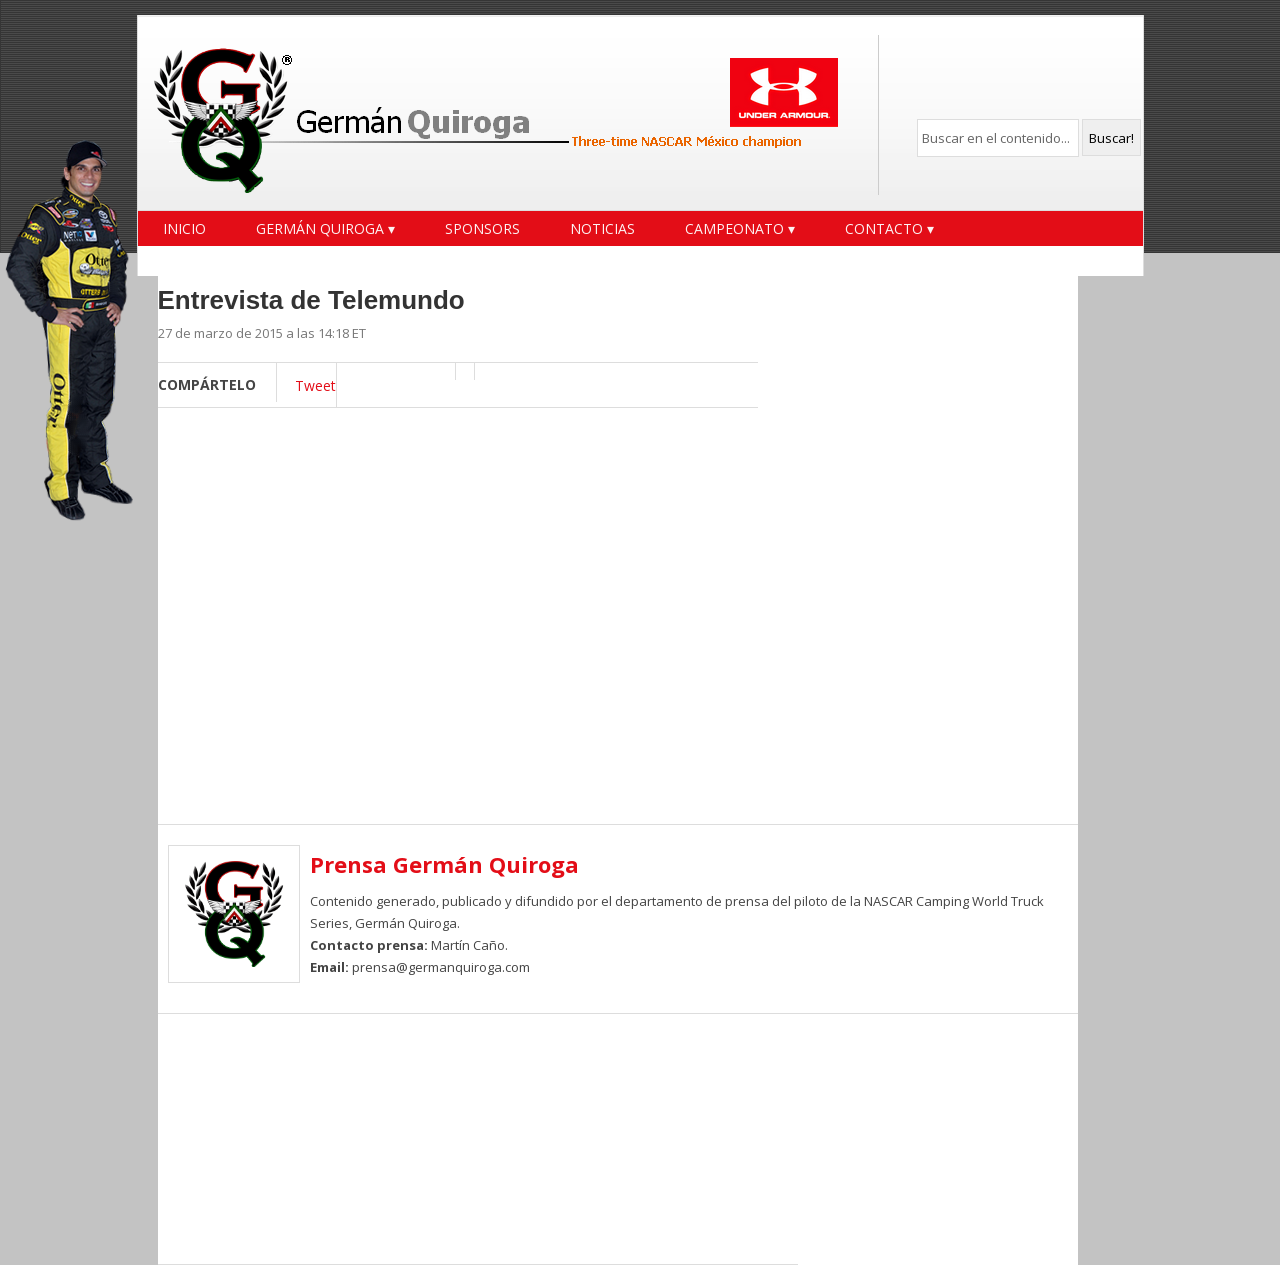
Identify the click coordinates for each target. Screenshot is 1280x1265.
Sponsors (482, 228)
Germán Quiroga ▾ (325, 228)
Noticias (602, 228)
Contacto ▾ (889, 228)
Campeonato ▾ (740, 228)
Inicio (184, 228)
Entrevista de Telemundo (311, 300)
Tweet (315, 385)
